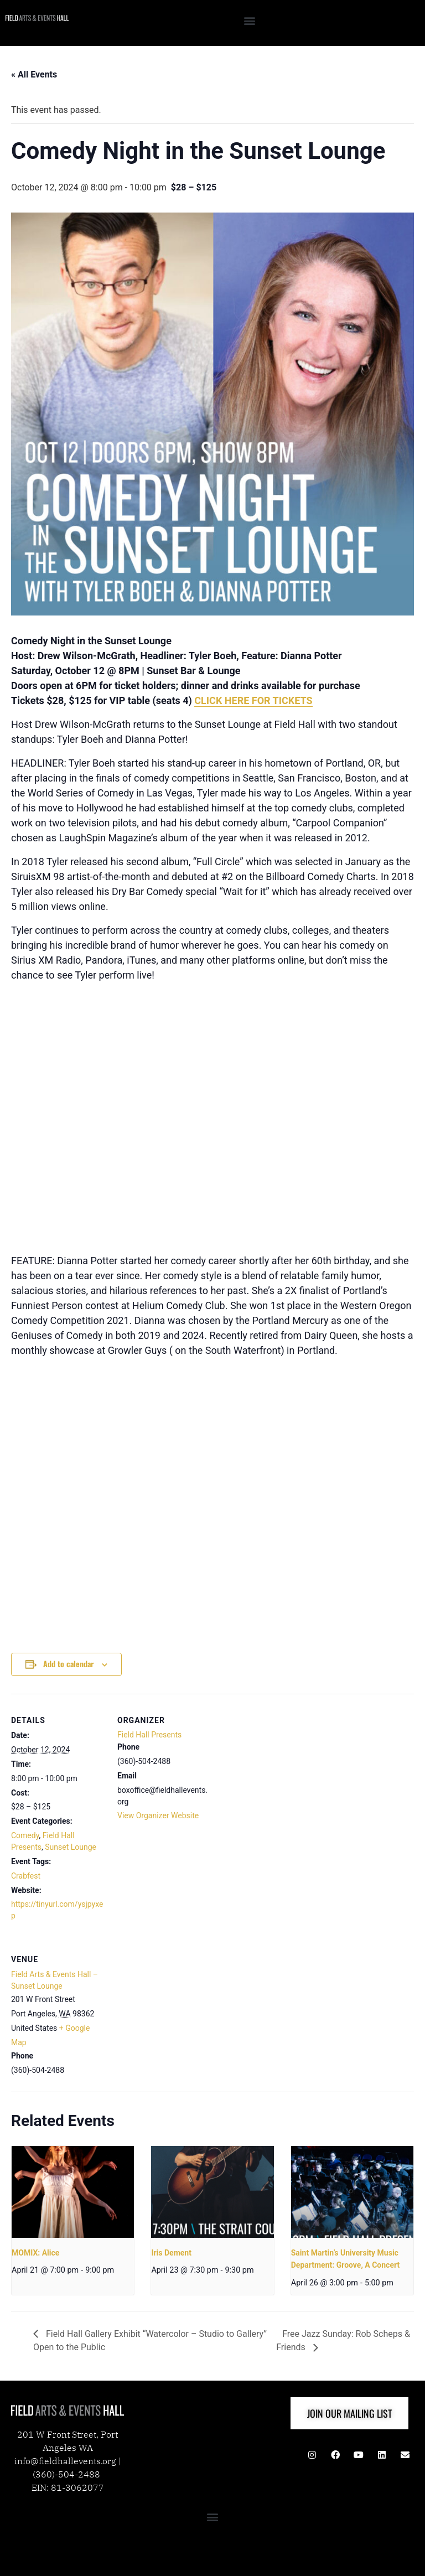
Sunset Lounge (70, 1847)
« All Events (34, 74)
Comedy (25, 1835)
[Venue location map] (175, 2009)
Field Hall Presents (149, 1734)
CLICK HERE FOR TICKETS (253, 700)
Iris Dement (171, 2252)
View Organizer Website (158, 1815)
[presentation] (73, 2192)
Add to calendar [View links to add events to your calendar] (68, 1663)
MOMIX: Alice (35, 2252)
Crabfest (25, 1875)
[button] (250, 20)
